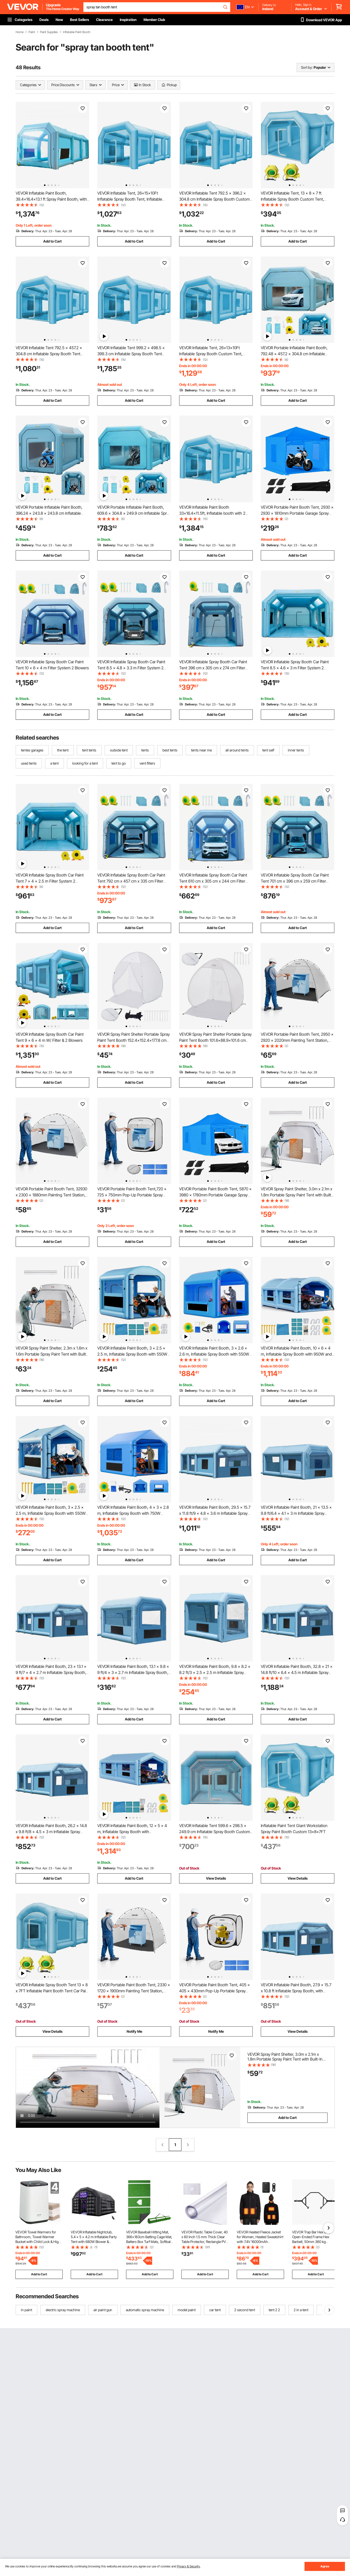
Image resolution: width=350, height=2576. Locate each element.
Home (20, 32)
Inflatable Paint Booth (76, 32)
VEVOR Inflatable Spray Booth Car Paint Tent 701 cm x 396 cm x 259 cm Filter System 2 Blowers (295, 881)
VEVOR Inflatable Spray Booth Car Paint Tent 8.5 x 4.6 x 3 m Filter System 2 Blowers (295, 667)
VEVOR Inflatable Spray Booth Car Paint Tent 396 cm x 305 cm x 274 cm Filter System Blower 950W (213, 667)
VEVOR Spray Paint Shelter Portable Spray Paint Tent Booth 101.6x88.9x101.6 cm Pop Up (215, 1040)
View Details (216, 1878)
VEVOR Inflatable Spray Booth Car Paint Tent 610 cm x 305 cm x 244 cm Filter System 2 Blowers (213, 881)
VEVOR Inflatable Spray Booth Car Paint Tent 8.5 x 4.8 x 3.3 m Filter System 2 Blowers (131, 667)
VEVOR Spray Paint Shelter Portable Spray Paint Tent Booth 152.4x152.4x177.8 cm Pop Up (133, 1040)
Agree (324, 2566)
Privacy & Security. (188, 2566)
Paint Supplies (49, 32)
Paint (32, 32)
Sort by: (307, 67)
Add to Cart (52, 241)
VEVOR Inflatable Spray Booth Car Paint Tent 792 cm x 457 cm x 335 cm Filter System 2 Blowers (131, 881)
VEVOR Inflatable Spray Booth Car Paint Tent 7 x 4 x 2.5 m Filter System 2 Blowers (50, 881)
